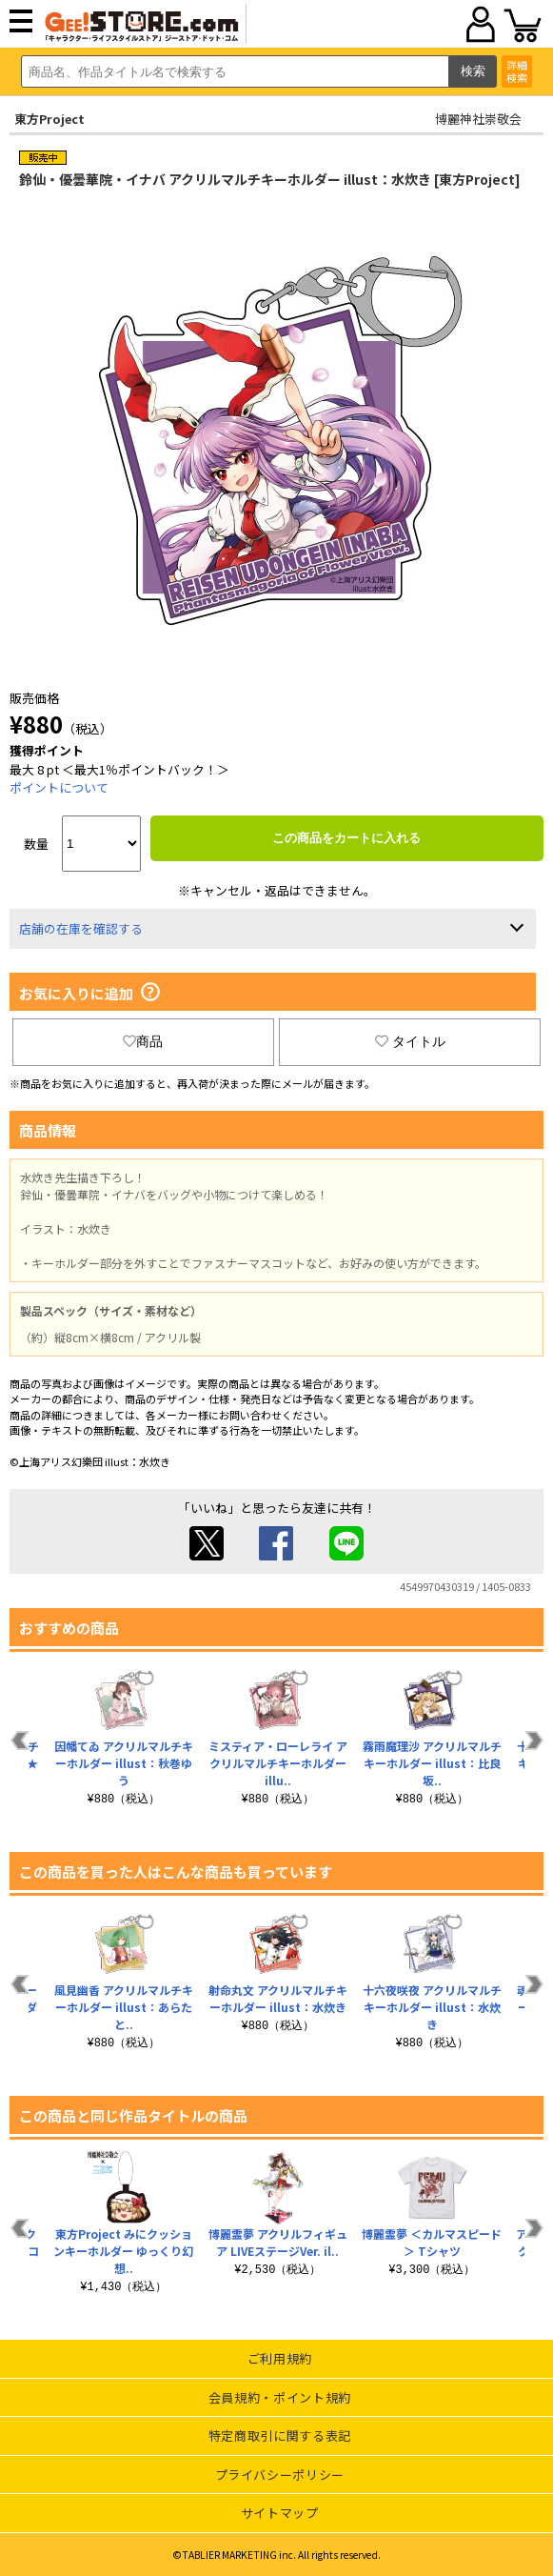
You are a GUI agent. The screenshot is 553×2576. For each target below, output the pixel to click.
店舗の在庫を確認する (81, 928)
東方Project (49, 119)
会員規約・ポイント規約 (279, 2397)
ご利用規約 (279, 2358)
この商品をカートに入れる (346, 838)
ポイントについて (59, 787)
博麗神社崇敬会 (478, 119)
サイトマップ (280, 2513)
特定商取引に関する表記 (279, 2435)
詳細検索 (516, 71)
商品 (143, 1041)
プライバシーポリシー (280, 2474)
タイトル (410, 1041)
